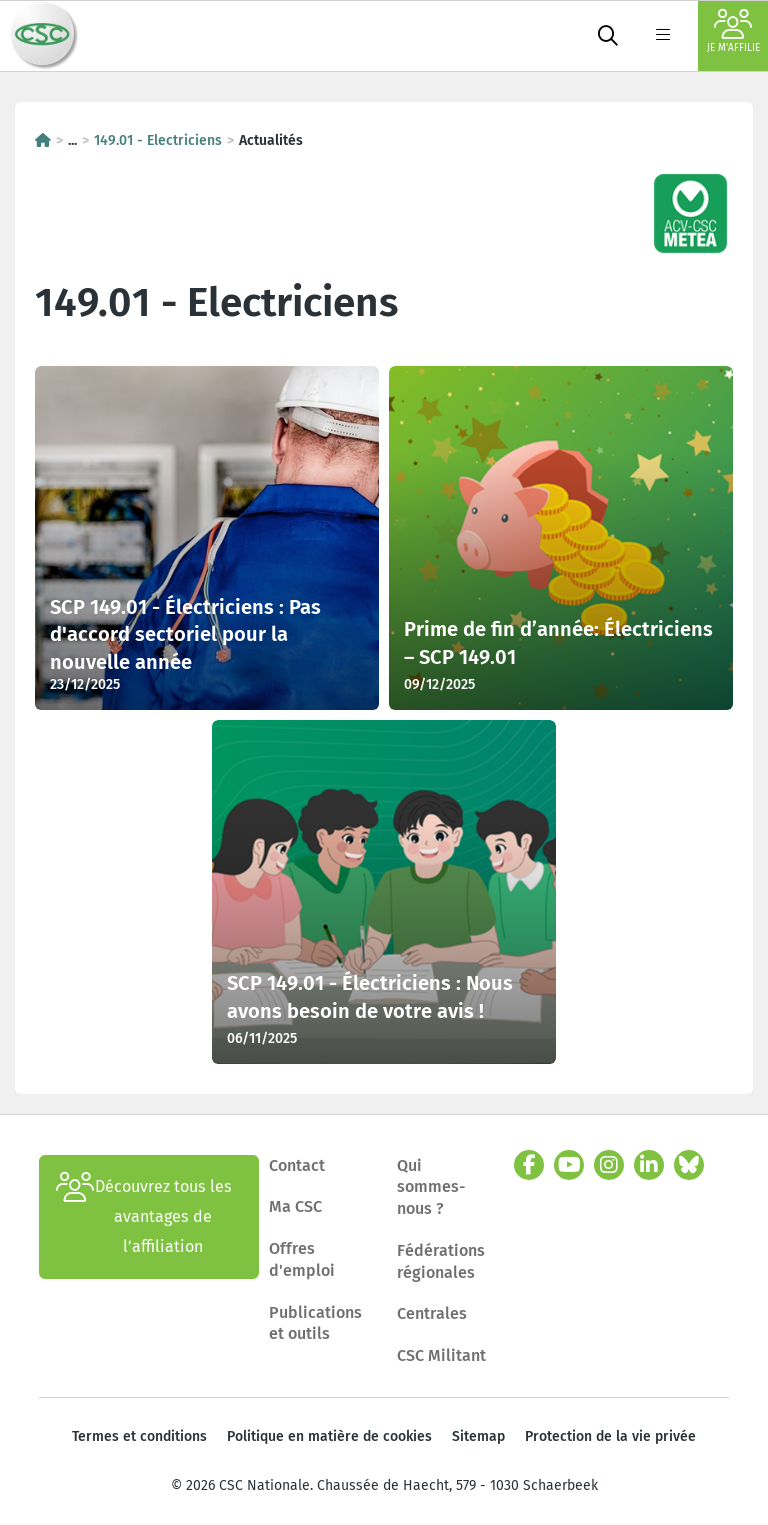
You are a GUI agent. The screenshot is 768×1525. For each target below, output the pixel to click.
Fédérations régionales (441, 1261)
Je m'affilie (733, 31)
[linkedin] (649, 1165)
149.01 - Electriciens (158, 140)
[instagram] (609, 1165)
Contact (297, 1165)
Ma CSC (295, 1206)
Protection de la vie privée (610, 1436)
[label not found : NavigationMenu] (663, 36)
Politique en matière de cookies (329, 1436)
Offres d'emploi (302, 1259)
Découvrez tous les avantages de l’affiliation (144, 1217)
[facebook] (529, 1165)
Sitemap (478, 1436)
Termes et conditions (139, 1436)
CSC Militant (441, 1355)
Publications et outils (315, 1323)
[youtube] (569, 1165)
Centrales (432, 1313)
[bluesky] (689, 1165)
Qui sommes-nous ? (431, 1187)
